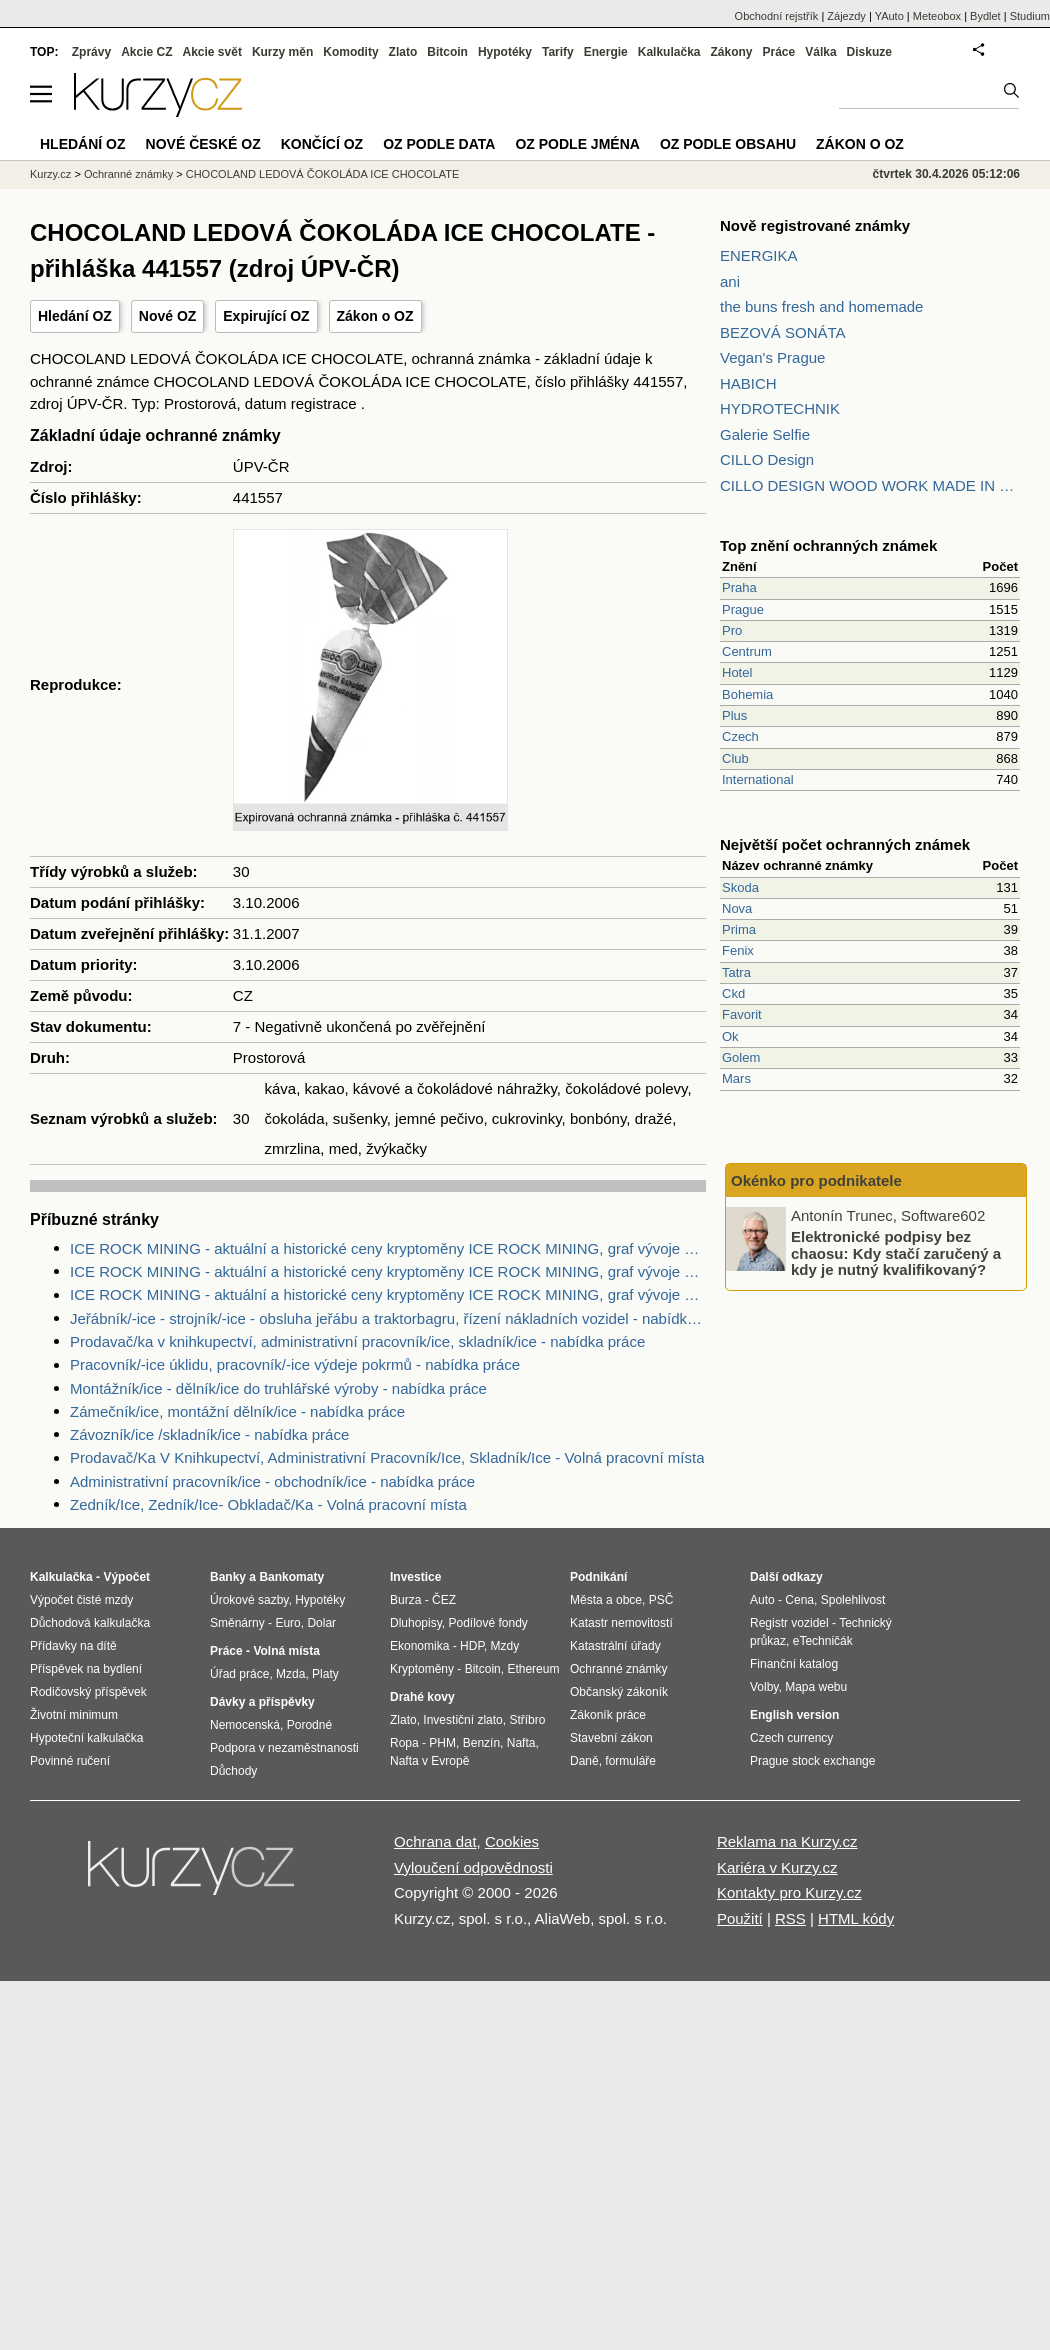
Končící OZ (322, 144)
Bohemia (747, 694)
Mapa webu (816, 1687)
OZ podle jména (577, 144)
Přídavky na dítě (73, 1646)
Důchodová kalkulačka (90, 1623)
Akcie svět (212, 52)
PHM (442, 1743)
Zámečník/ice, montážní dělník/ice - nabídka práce (237, 1411)
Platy (325, 1674)
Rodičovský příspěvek (88, 1692)
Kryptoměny (422, 1669)
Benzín (481, 1743)
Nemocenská (245, 1725)
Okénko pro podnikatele (816, 1180)
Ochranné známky (128, 174)
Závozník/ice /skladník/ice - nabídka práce (209, 1434)
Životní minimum (74, 1715)
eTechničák (823, 1641)
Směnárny (237, 1623)
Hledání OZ (75, 316)
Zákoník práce (608, 1715)
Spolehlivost (853, 1600)
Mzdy (505, 1646)
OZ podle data (439, 144)
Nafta (521, 1743)
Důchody (233, 1771)
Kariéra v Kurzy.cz (777, 1867)
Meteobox (937, 16)
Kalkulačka (669, 52)
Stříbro (527, 1720)
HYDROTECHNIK (780, 408)
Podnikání (598, 1577)
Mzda (290, 1674)
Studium (1030, 16)
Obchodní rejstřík (777, 16)
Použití (740, 1918)
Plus (734, 715)
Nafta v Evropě (429, 1761)
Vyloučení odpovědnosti (473, 1867)
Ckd (733, 993)
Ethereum (533, 1669)
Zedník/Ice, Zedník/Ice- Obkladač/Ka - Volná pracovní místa (268, 1504)
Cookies (512, 1841)
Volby (764, 1687)
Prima (739, 929)
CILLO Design (767, 459)
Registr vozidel (789, 1623)
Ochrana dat (435, 1841)
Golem (741, 1057)
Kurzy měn (282, 52)
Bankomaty (291, 1577)
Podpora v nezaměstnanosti (284, 1748)
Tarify (558, 52)
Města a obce (606, 1600)
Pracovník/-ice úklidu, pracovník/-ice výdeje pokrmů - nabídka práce (295, 1364)
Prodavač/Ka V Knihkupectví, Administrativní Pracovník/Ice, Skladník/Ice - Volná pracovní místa (387, 1457)
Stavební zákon (611, 1738)
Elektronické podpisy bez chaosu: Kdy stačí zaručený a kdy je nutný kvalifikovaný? (896, 1253)
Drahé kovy (422, 1697)
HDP (472, 1646)
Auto (762, 1600)
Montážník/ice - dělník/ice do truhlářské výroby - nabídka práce (278, 1388)
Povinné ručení (70, 1761)
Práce (779, 52)
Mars (736, 1078)
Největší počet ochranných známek (845, 844)
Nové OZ (168, 316)
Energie (606, 52)
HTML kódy (856, 1918)
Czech (740, 736)
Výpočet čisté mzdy (81, 1600)
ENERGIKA (759, 255)
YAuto (889, 16)
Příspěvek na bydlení (86, 1669)
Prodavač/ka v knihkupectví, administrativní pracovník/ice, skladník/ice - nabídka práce (357, 1341)
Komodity (350, 52)
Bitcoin (447, 52)
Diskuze (869, 52)
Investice (415, 1577)
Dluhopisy (416, 1623)
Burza (405, 1600)
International (758, 779)
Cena (799, 1600)
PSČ (661, 1600)
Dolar (321, 1623)
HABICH (748, 383)
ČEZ (444, 1600)
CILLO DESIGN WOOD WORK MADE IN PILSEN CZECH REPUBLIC (870, 485)
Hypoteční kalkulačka (86, 1738)
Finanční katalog (794, 1664)
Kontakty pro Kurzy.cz (789, 1892)
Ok (730, 1036)
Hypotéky (505, 52)
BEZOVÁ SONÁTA (783, 332)
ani (730, 281)
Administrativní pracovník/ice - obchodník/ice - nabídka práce (272, 1481)
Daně (584, 1761)
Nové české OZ (203, 144)
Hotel (737, 672)
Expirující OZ (266, 316)
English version (794, 1715)
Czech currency (791, 1738)
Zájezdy (846, 16)
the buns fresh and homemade (821, 306)
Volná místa (286, 1651)
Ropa (404, 1743)
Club (735, 758)
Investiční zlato (462, 1720)
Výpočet (126, 1577)
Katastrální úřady (615, 1646)
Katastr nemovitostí (621, 1623)
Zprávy (91, 52)
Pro (732, 630)
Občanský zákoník (619, 1692)
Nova (737, 908)
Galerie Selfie (765, 434)
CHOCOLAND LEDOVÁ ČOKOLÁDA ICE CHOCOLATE (323, 174)
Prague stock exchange (812, 1761)
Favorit (742, 1014)
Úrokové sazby (249, 1600)
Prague (743, 609)
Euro (287, 1623)
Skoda (740, 887)
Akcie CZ (146, 52)
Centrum (747, 651)
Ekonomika (419, 1646)
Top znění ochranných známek (828, 545)
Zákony (731, 52)
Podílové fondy (487, 1623)
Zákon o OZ (375, 316)
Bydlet (985, 16)
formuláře (630, 1761)
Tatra (736, 972)
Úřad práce (239, 1674)
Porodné (309, 1725)
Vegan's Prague (772, 357)
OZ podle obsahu (728, 144)
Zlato (403, 52)
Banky (228, 1577)
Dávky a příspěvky (262, 1702)
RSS (790, 1918)
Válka (820, 52)
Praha (739, 587)
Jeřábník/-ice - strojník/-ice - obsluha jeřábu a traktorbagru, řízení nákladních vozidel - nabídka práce (388, 1318)
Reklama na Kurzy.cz (787, 1841)
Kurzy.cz (50, 174)
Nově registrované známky (815, 225)
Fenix (738, 950)
